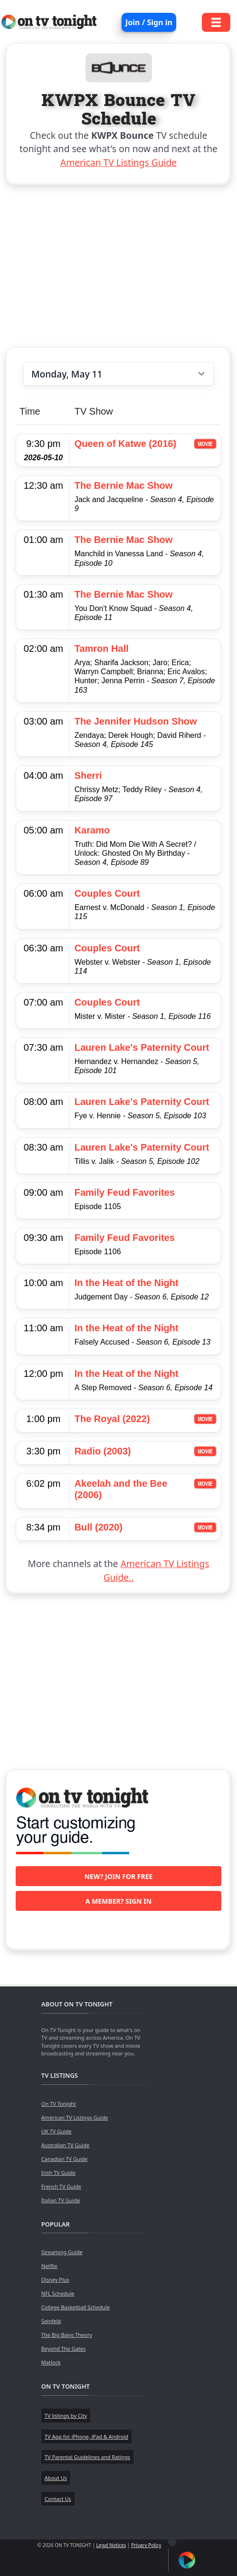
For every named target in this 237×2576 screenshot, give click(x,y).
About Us (56, 2477)
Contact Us (58, 2498)
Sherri (88, 775)
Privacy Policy (146, 2545)
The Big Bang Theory (66, 2334)
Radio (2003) (103, 1451)
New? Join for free (119, 1876)
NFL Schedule (58, 2293)
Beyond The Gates (63, 2348)
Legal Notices (111, 2545)
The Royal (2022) (112, 1419)
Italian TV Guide (60, 2200)
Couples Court (107, 893)
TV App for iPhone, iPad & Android (86, 2436)
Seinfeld (51, 2320)
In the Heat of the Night (127, 1283)
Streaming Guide (62, 2252)
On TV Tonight (58, 2103)
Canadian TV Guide (64, 2158)
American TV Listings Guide (118, 162)
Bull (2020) (99, 1527)
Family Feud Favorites (125, 1192)
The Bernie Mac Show (124, 485)
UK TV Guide (56, 2131)
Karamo (92, 830)
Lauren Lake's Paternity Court (142, 1047)
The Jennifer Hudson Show (136, 721)
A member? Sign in (118, 1901)
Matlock (51, 2362)
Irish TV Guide (58, 2172)
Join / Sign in (148, 22)
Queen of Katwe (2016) (126, 443)
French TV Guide (61, 2186)
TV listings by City (66, 2415)
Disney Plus (55, 2279)
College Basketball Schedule (75, 2307)
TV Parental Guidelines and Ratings (87, 2456)
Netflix (49, 2265)
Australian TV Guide (65, 2145)
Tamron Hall (102, 648)
